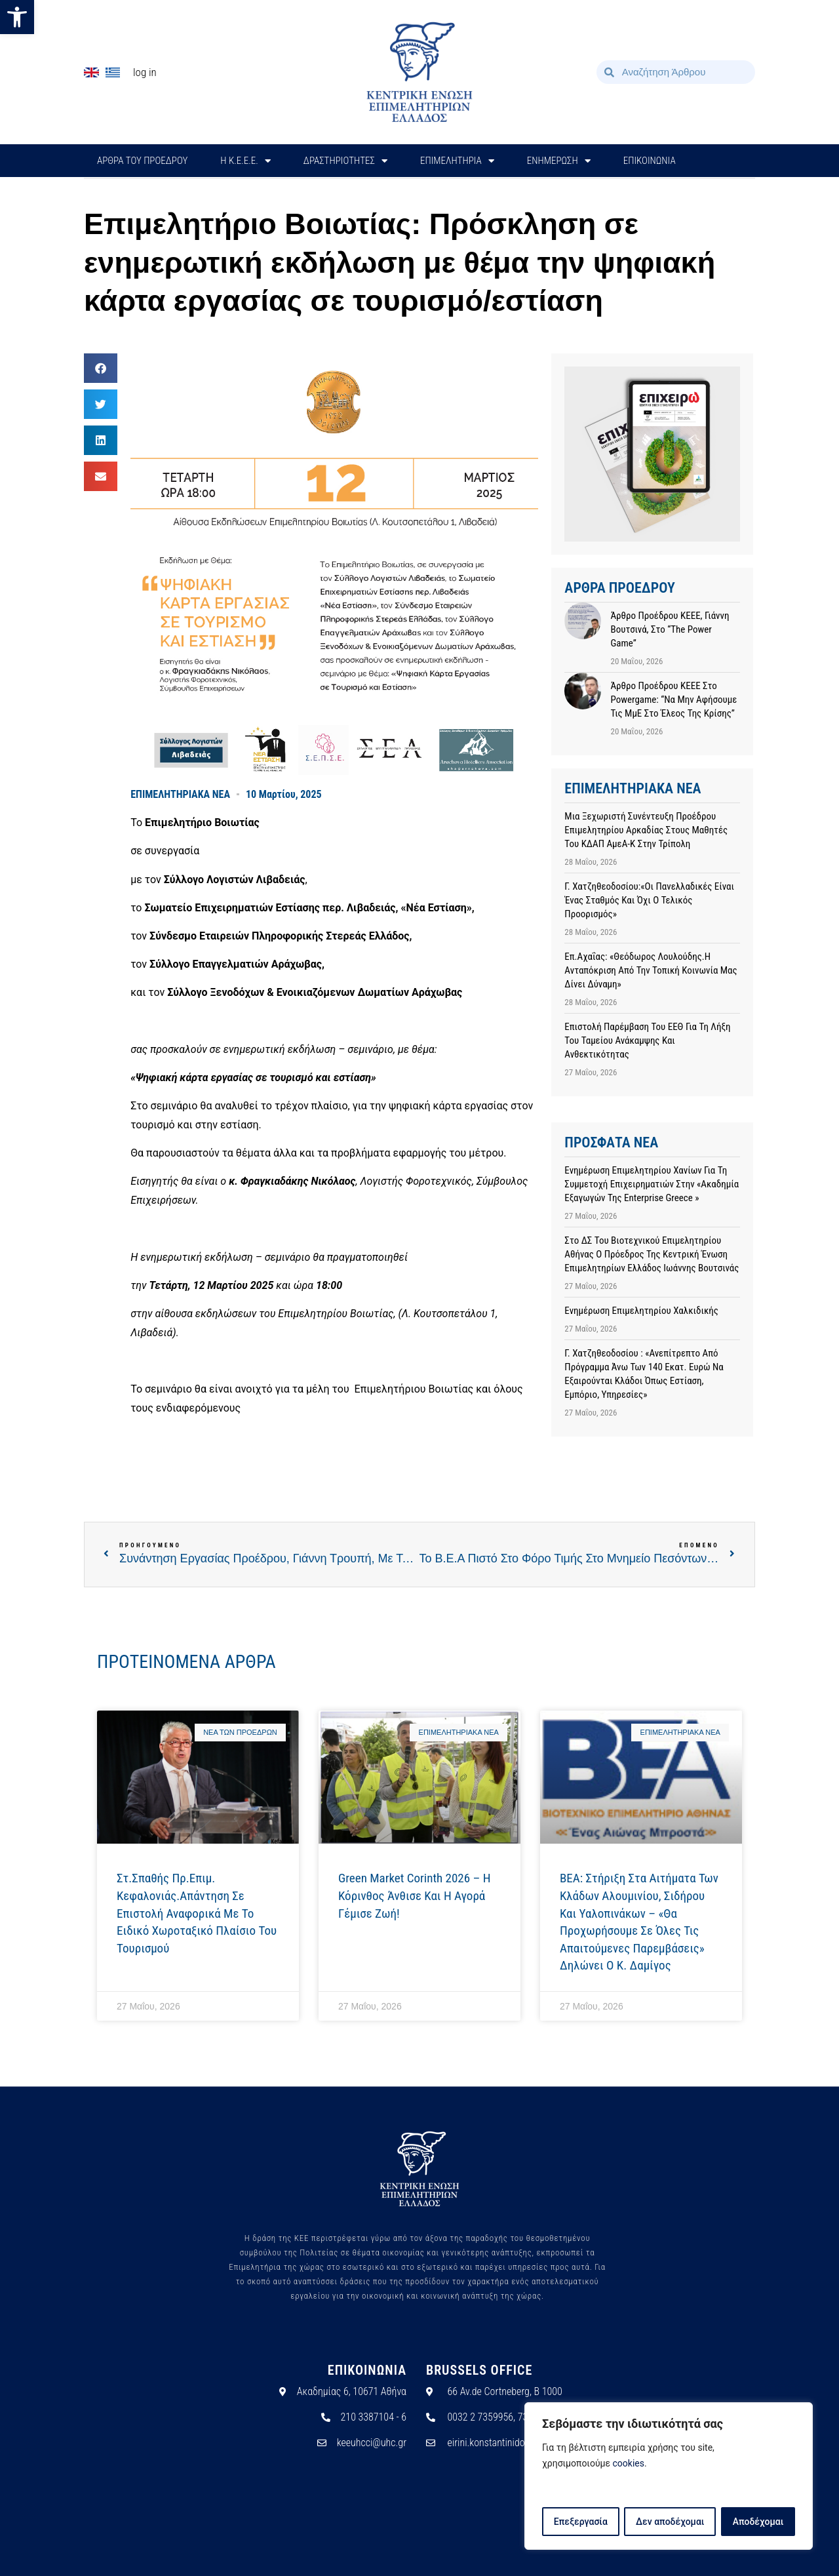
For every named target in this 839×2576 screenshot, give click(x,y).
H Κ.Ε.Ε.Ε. (245, 160)
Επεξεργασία (580, 2521)
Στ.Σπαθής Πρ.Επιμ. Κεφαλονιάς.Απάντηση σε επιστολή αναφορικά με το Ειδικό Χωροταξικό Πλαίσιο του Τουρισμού (197, 1913)
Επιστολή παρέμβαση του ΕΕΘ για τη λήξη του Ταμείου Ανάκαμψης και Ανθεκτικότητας (647, 1040)
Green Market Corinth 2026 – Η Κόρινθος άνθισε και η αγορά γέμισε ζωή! (414, 1895)
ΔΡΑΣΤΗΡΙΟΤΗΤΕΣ (345, 160)
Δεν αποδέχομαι (670, 2521)
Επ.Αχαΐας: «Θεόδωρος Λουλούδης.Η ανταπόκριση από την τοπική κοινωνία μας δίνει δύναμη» (650, 970)
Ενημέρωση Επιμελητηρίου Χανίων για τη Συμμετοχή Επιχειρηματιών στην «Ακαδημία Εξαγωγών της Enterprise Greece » (651, 1184)
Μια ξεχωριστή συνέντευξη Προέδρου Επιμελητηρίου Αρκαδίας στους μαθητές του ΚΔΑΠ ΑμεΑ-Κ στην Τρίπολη (646, 830)
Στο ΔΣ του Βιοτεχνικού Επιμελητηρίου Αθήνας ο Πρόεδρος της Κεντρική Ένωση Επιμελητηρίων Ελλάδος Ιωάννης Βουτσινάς (651, 1254)
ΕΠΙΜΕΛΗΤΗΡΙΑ (457, 160)
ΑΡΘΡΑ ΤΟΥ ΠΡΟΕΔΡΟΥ (142, 161)
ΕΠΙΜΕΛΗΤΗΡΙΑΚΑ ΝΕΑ (180, 794)
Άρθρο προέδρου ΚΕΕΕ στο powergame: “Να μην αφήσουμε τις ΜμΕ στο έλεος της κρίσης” (673, 699)
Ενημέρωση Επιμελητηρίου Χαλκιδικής (641, 1311)
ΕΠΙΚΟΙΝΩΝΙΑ (649, 161)
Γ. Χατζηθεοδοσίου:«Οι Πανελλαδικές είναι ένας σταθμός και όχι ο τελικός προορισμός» (649, 900)
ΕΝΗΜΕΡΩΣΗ (559, 160)
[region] (668, 2476)
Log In (145, 72)
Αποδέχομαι (758, 2521)
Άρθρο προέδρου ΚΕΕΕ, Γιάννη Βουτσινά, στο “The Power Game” (669, 629)
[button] (17, 17)
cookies (628, 2464)
